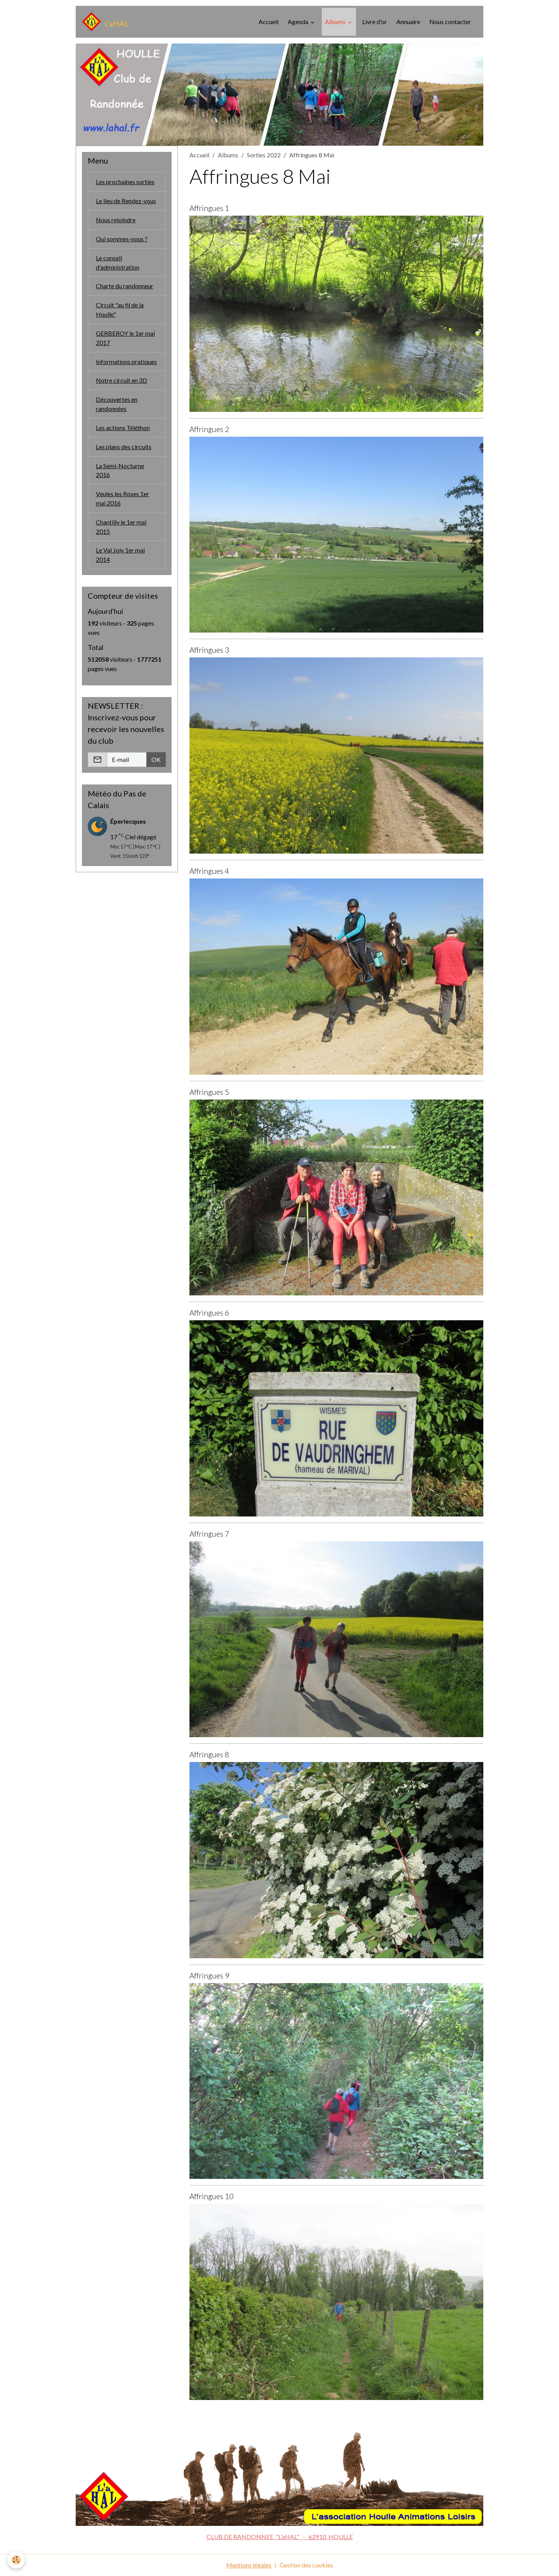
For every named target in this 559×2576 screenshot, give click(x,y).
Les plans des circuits (123, 447)
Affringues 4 (209, 870)
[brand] (105, 21)
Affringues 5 (209, 1092)
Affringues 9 (209, 1975)
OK (156, 761)
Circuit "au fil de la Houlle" (120, 310)
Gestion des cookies (306, 2565)
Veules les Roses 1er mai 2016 (122, 499)
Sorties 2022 (264, 155)
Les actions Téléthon (123, 428)
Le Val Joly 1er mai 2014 (120, 556)
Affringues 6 (209, 1312)
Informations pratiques (126, 362)
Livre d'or (374, 21)
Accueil (268, 21)
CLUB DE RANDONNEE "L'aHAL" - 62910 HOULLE (280, 2536)
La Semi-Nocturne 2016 (120, 471)
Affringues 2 (209, 429)
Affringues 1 (209, 208)
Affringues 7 (209, 1533)
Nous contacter (450, 21)
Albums (336, 21)
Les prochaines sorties (125, 181)
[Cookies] (16, 2560)
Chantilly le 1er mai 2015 (121, 527)
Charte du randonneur (124, 286)
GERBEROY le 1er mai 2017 (125, 338)
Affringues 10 (211, 2196)
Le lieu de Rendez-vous (126, 200)
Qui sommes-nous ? (122, 238)
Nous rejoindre (115, 219)
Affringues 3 (209, 649)
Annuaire (408, 21)
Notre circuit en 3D (121, 381)
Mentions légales (248, 2565)
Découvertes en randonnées (116, 404)
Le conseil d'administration (117, 262)
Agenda (298, 21)
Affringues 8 (209, 1754)
